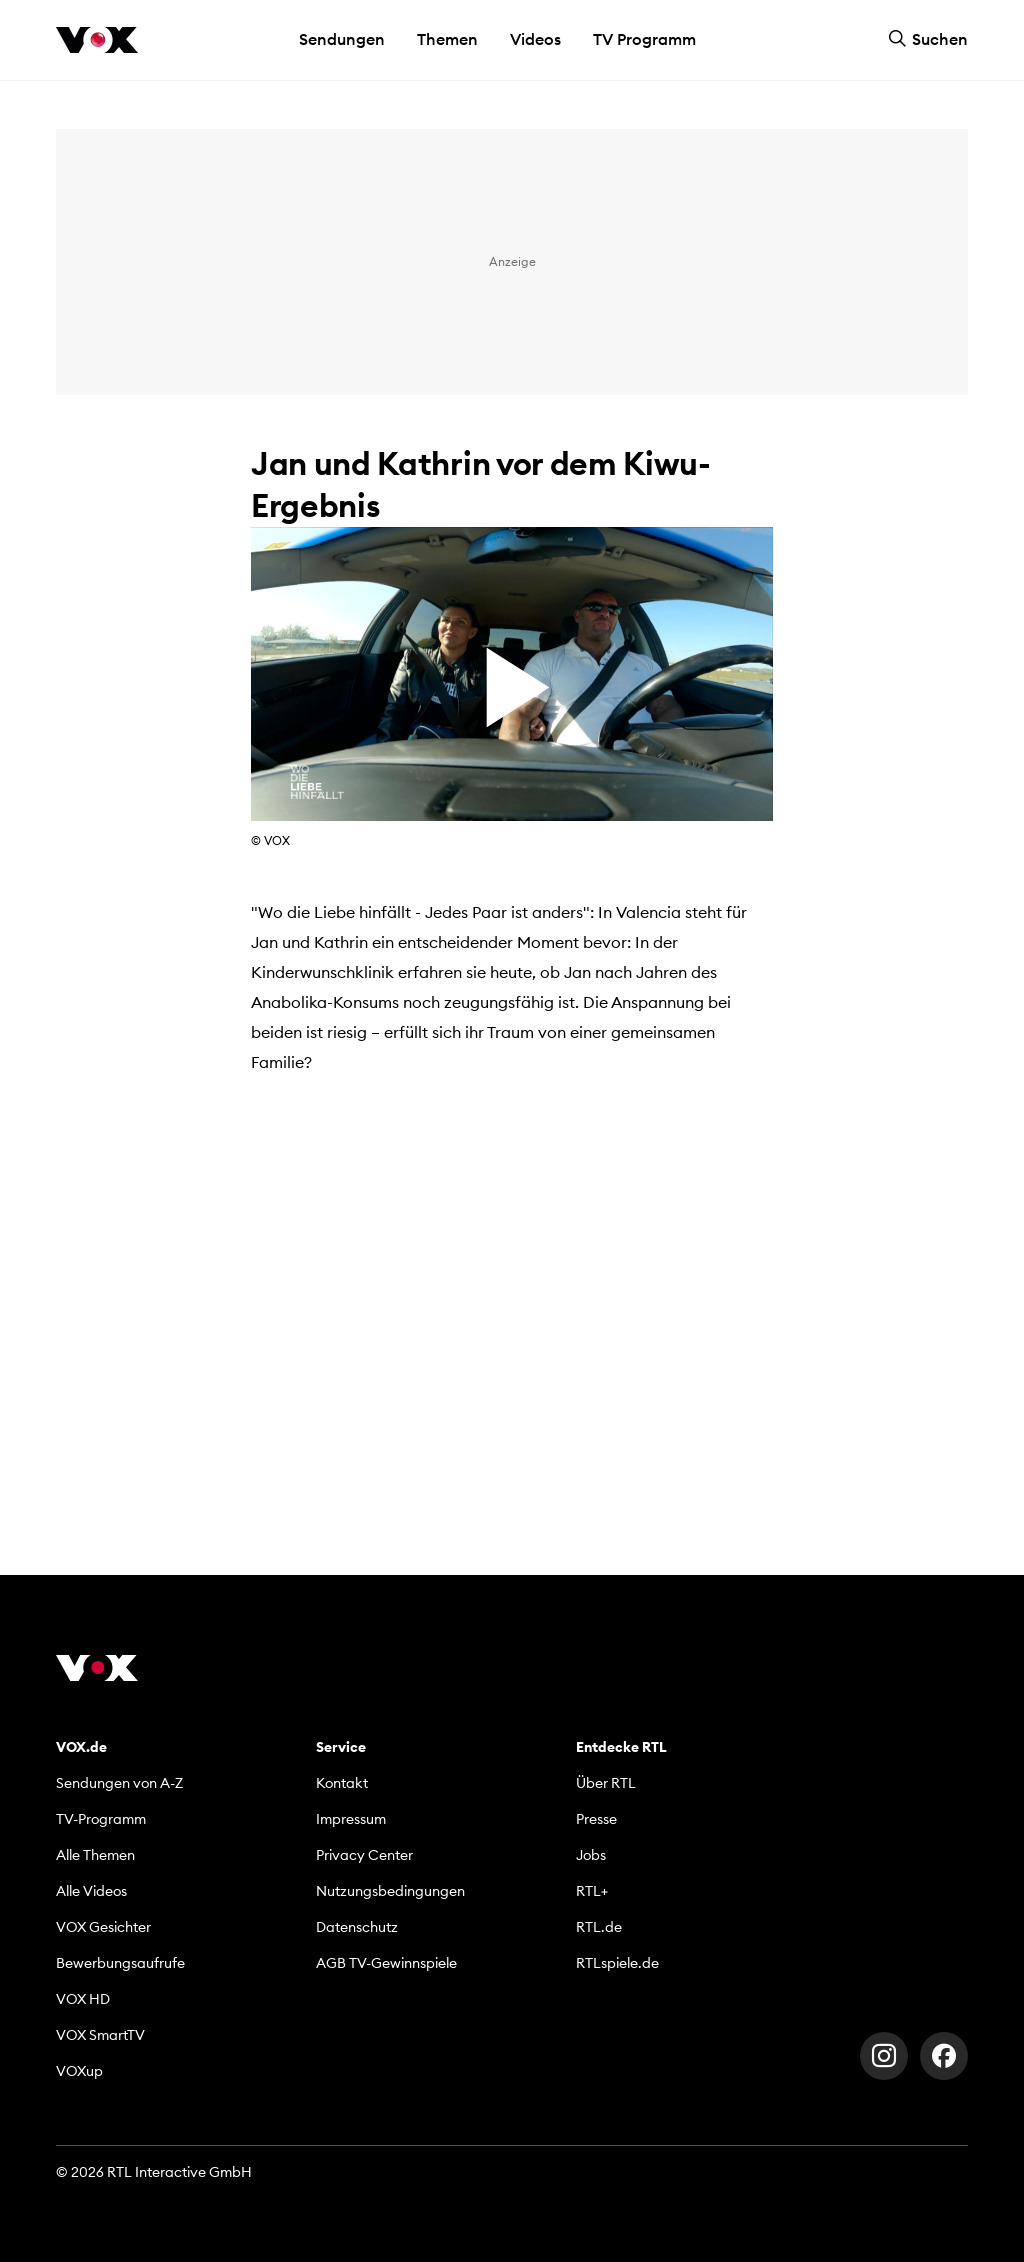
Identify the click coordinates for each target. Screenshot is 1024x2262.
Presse (596, 1819)
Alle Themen (95, 1855)
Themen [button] (447, 39)
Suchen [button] (928, 39)
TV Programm (644, 39)
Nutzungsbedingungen (390, 1891)
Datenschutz (357, 1927)
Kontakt (342, 1783)
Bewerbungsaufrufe (120, 1963)
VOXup (79, 2071)
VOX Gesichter (103, 1927)
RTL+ (592, 1891)
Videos (535, 39)
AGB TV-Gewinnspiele (386, 1963)
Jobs (591, 1855)
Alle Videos (91, 1891)
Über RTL (606, 1783)
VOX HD (83, 1999)
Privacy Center (364, 1855)
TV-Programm (101, 1819)
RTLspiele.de (617, 1963)
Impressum (351, 1819)
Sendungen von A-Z (119, 1783)
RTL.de (599, 1927)
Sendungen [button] (342, 39)
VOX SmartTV (100, 2035)
